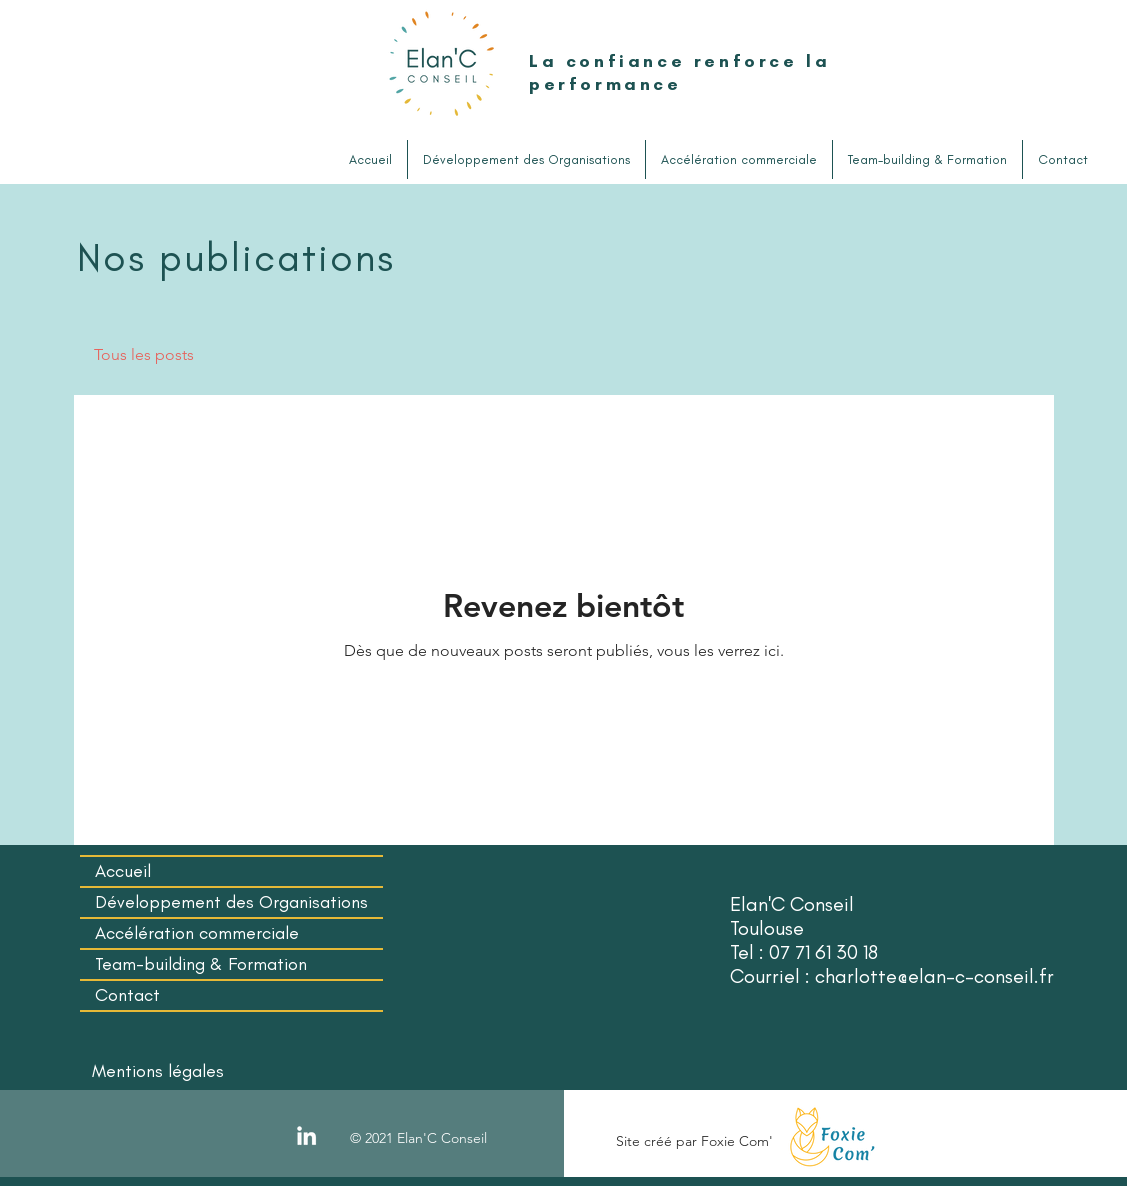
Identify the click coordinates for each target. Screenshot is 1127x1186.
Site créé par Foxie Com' (694, 1141)
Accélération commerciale (197, 933)
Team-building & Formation (201, 964)
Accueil (123, 871)
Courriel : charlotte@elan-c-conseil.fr (892, 976)
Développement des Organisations (231, 902)
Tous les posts (144, 354)
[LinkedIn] (306, 1135)
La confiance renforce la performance (679, 72)
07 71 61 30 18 (823, 952)
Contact (127, 995)
